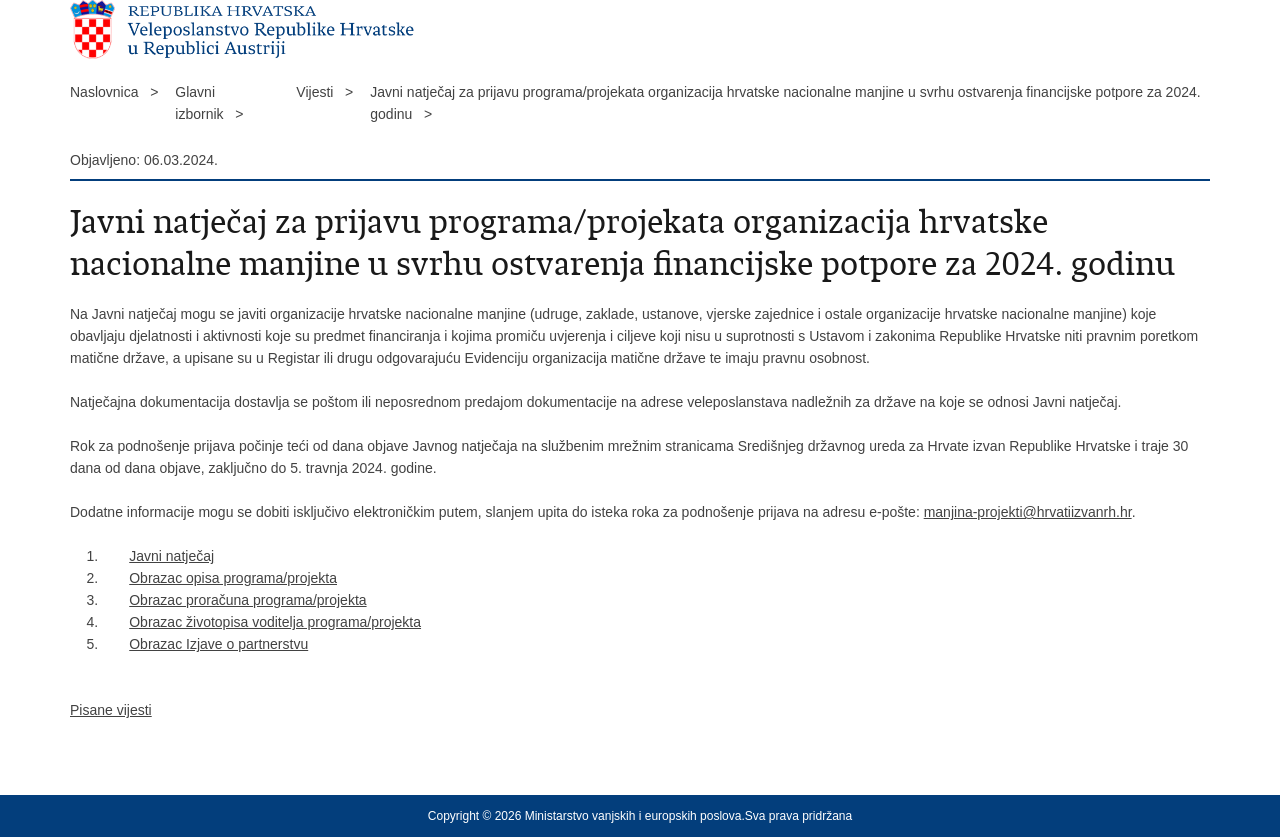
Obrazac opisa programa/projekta (233, 578)
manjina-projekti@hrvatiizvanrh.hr (1028, 512)
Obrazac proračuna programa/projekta (247, 600)
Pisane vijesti (111, 710)
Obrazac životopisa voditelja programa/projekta (275, 622)
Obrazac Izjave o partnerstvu (218, 644)
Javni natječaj (171, 556)
